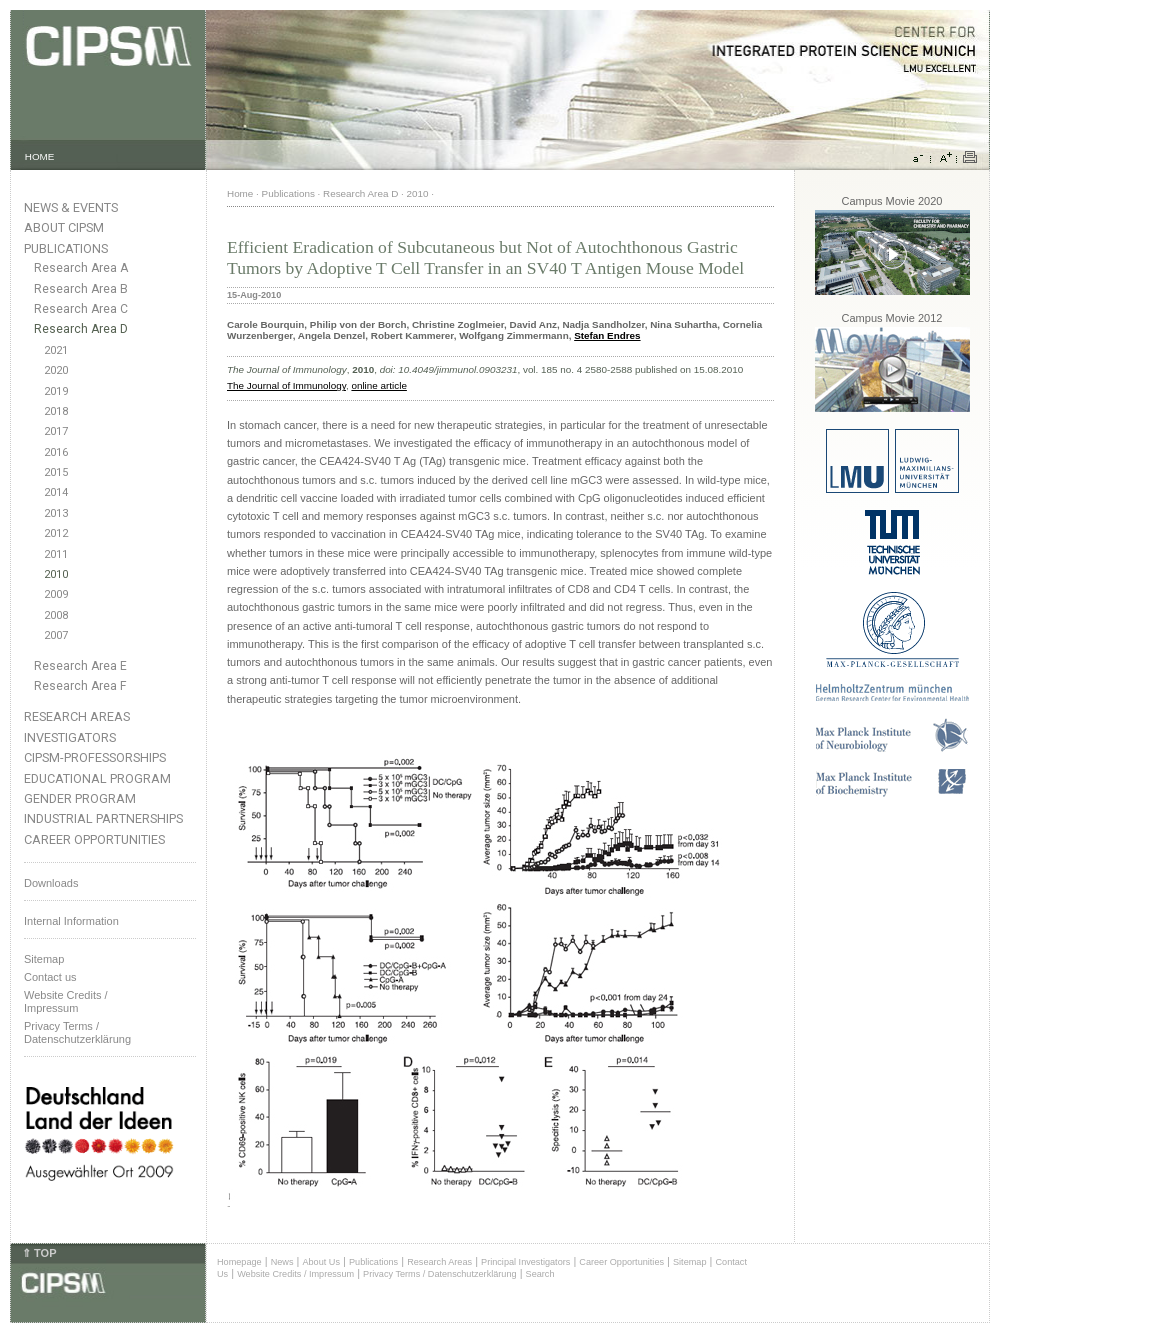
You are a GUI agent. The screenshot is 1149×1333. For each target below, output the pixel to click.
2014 (56, 492)
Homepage (239, 1262)
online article (378, 385)
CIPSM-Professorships (95, 757)
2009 (56, 594)
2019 (56, 391)
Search (540, 1274)
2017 (56, 431)
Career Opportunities (94, 839)
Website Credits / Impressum (295, 1274)
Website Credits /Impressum (66, 1001)
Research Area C (81, 309)
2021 (56, 350)
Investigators (70, 737)
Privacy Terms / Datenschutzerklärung (77, 1032)
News (282, 1262)
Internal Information (71, 921)
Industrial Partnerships (103, 818)
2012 (56, 533)
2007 (56, 635)
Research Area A (81, 268)
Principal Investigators (525, 1262)
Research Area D (81, 329)
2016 (56, 452)
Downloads (51, 883)
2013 (56, 513)
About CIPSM (64, 227)
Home (240, 193)
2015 (56, 472)
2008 (56, 615)
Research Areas (77, 716)
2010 (56, 574)
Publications (66, 248)
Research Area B (81, 289)
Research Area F (80, 686)
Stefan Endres (607, 335)
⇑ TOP (39, 1253)
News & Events (71, 207)
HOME (40, 156)
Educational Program (97, 778)
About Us (321, 1262)
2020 (56, 370)
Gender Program (80, 798)
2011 (56, 554)
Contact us (50, 977)
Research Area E (80, 666)
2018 (56, 411)
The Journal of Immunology (286, 385)
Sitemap (44, 959)
